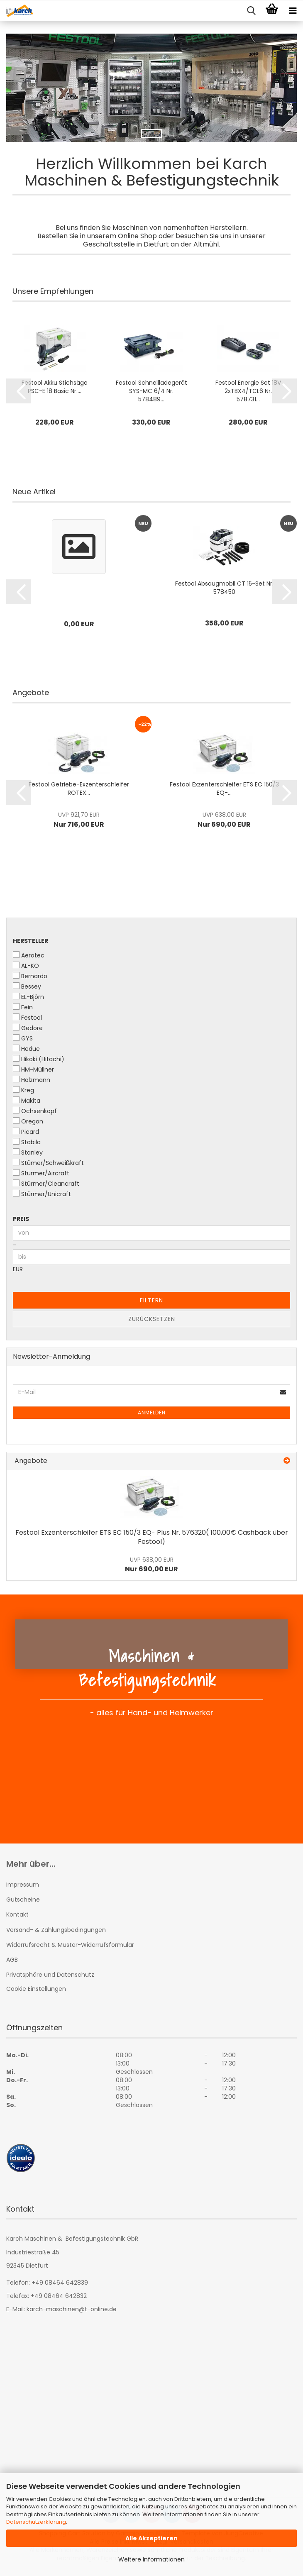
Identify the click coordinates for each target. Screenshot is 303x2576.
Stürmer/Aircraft (41, 1173)
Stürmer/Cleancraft (46, 1183)
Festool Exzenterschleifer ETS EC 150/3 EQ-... (224, 788)
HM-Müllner (33, 1069)
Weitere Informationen (151, 2559)
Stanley (28, 1152)
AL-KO (26, 966)
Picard (26, 1132)
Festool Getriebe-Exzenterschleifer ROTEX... (79, 788)
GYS (23, 1038)
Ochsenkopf (35, 1111)
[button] (18, 390)
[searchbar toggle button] (251, 10)
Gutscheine (23, 1899)
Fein (23, 1007)
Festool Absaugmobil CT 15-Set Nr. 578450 (224, 587)
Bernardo (30, 976)
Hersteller (30, 941)
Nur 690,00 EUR (151, 1564)
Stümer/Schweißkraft (48, 1163)
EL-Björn (28, 997)
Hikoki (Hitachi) (38, 1059)
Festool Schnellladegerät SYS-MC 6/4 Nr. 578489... (151, 390)
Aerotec (28, 955)
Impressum (22, 1884)
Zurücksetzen (151, 1319)
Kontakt (17, 1914)
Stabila (27, 1142)
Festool (27, 1017)
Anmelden (152, 1412)
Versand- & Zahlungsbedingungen (56, 1930)
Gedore (28, 1028)
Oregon (28, 1121)
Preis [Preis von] (21, 1219)
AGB (12, 1960)
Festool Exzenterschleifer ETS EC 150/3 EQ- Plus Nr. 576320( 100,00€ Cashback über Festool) (151, 1537)
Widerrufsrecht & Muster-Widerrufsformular (70, 1945)
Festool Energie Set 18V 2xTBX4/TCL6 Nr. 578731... (248, 390)
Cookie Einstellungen (36, 1989)
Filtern (151, 1300)
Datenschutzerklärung (36, 2522)
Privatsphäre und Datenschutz (50, 1974)
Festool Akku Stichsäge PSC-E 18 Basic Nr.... (55, 386)
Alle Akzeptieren (151, 2538)
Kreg (23, 1090)
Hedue (26, 1049)
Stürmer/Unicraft (42, 1194)
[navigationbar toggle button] (292, 10)
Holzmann (31, 1080)
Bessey (27, 986)
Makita (26, 1100)
